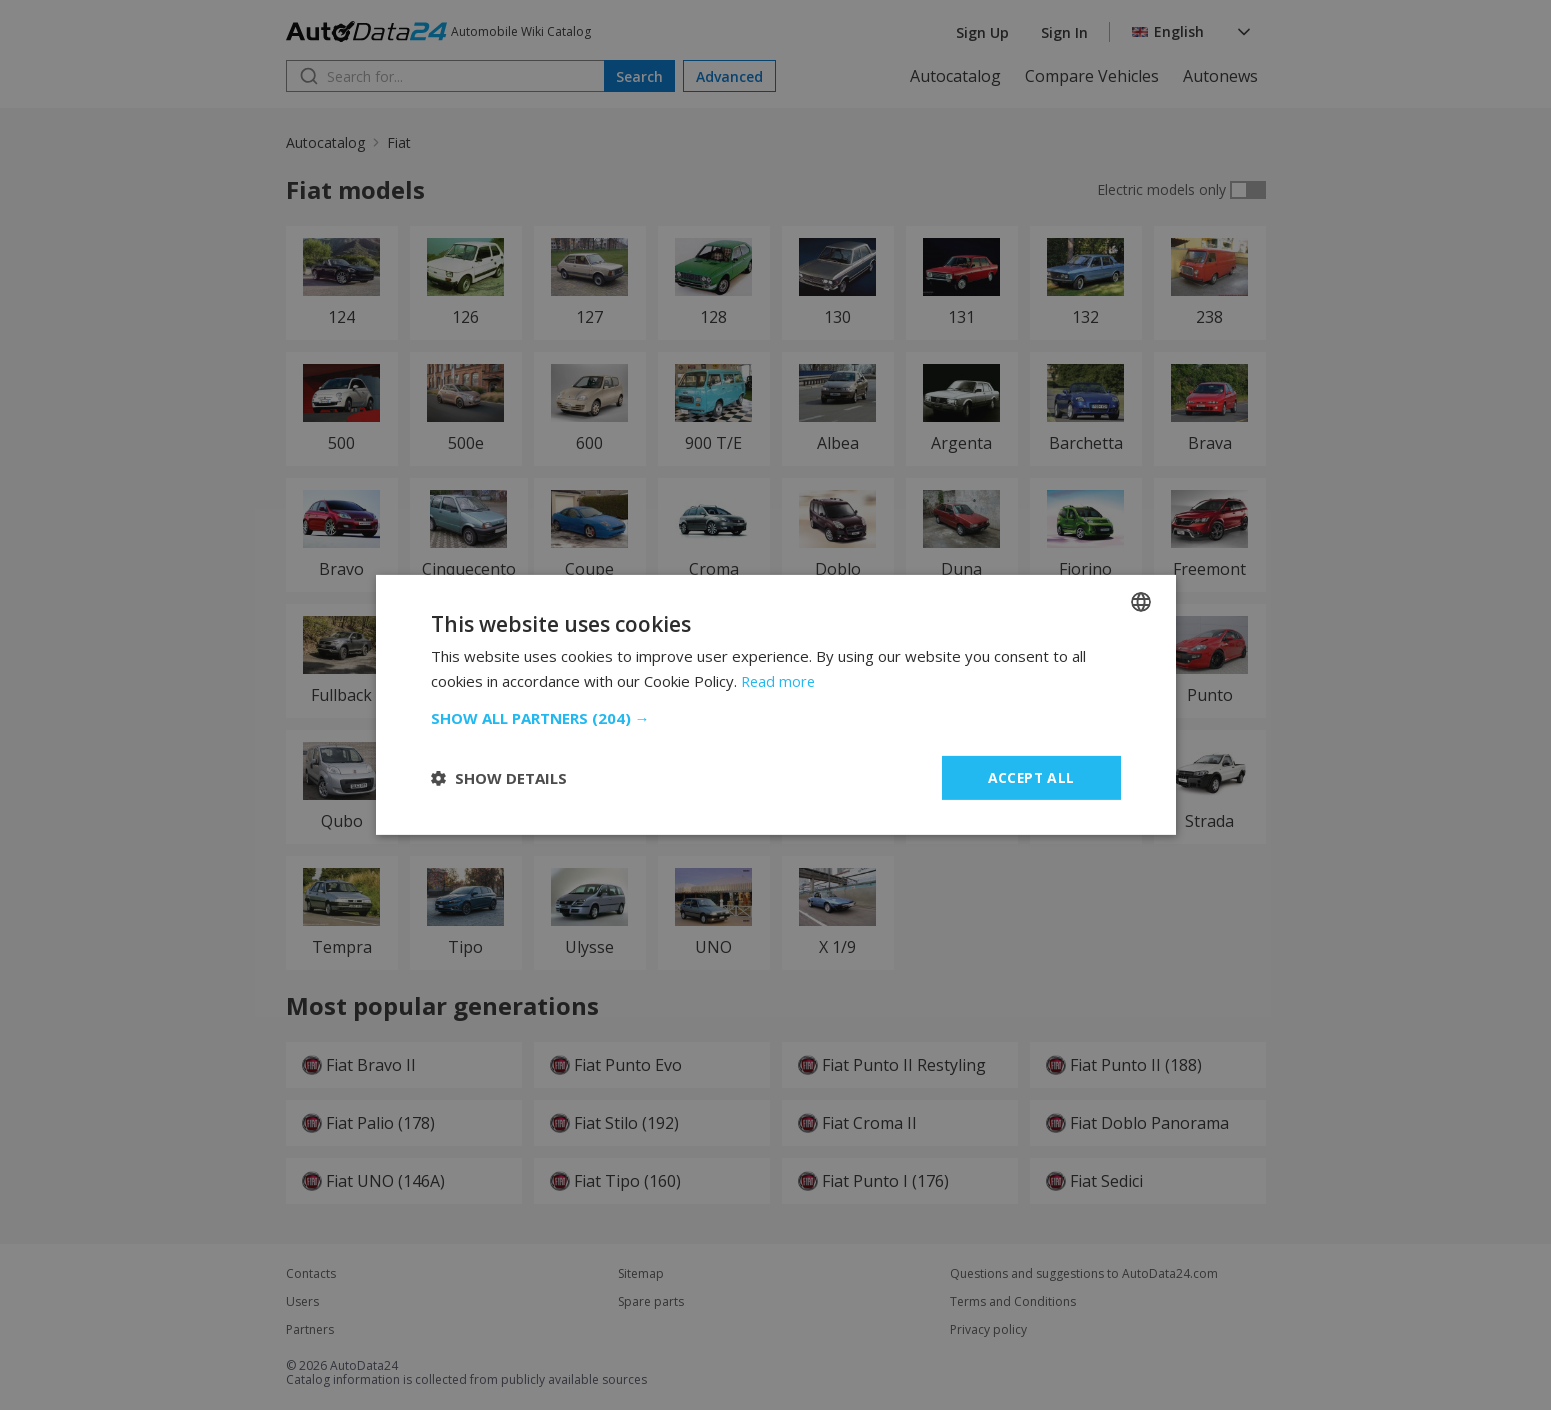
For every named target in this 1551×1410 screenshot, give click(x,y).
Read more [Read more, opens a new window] (779, 681)
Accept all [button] (1031, 777)
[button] (776, 718)
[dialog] (775, 705)
